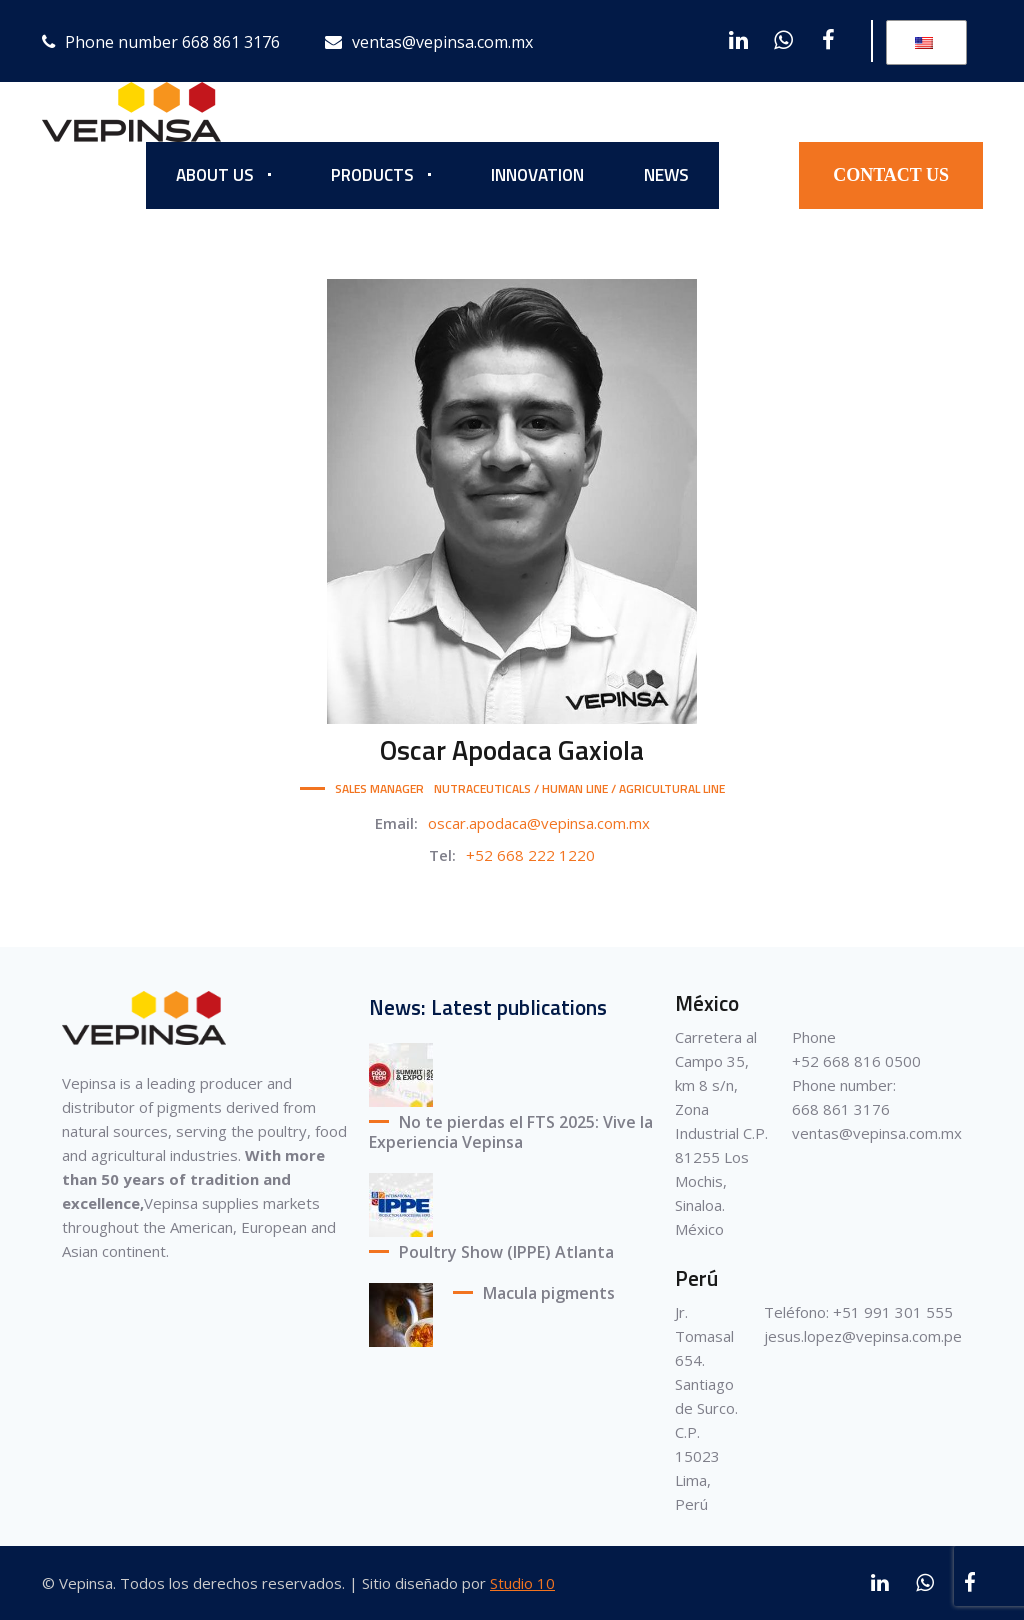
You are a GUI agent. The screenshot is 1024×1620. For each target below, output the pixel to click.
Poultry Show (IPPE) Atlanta (506, 1252)
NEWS (666, 175)
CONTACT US (891, 175)
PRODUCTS (372, 175)
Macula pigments (549, 1293)
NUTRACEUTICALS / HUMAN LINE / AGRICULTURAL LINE (579, 788)
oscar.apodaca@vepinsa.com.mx (539, 823)
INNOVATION (537, 175)
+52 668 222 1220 (530, 855)
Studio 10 (522, 1583)
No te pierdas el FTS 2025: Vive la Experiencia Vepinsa (511, 1133)
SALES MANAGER (379, 788)
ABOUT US (215, 175)
